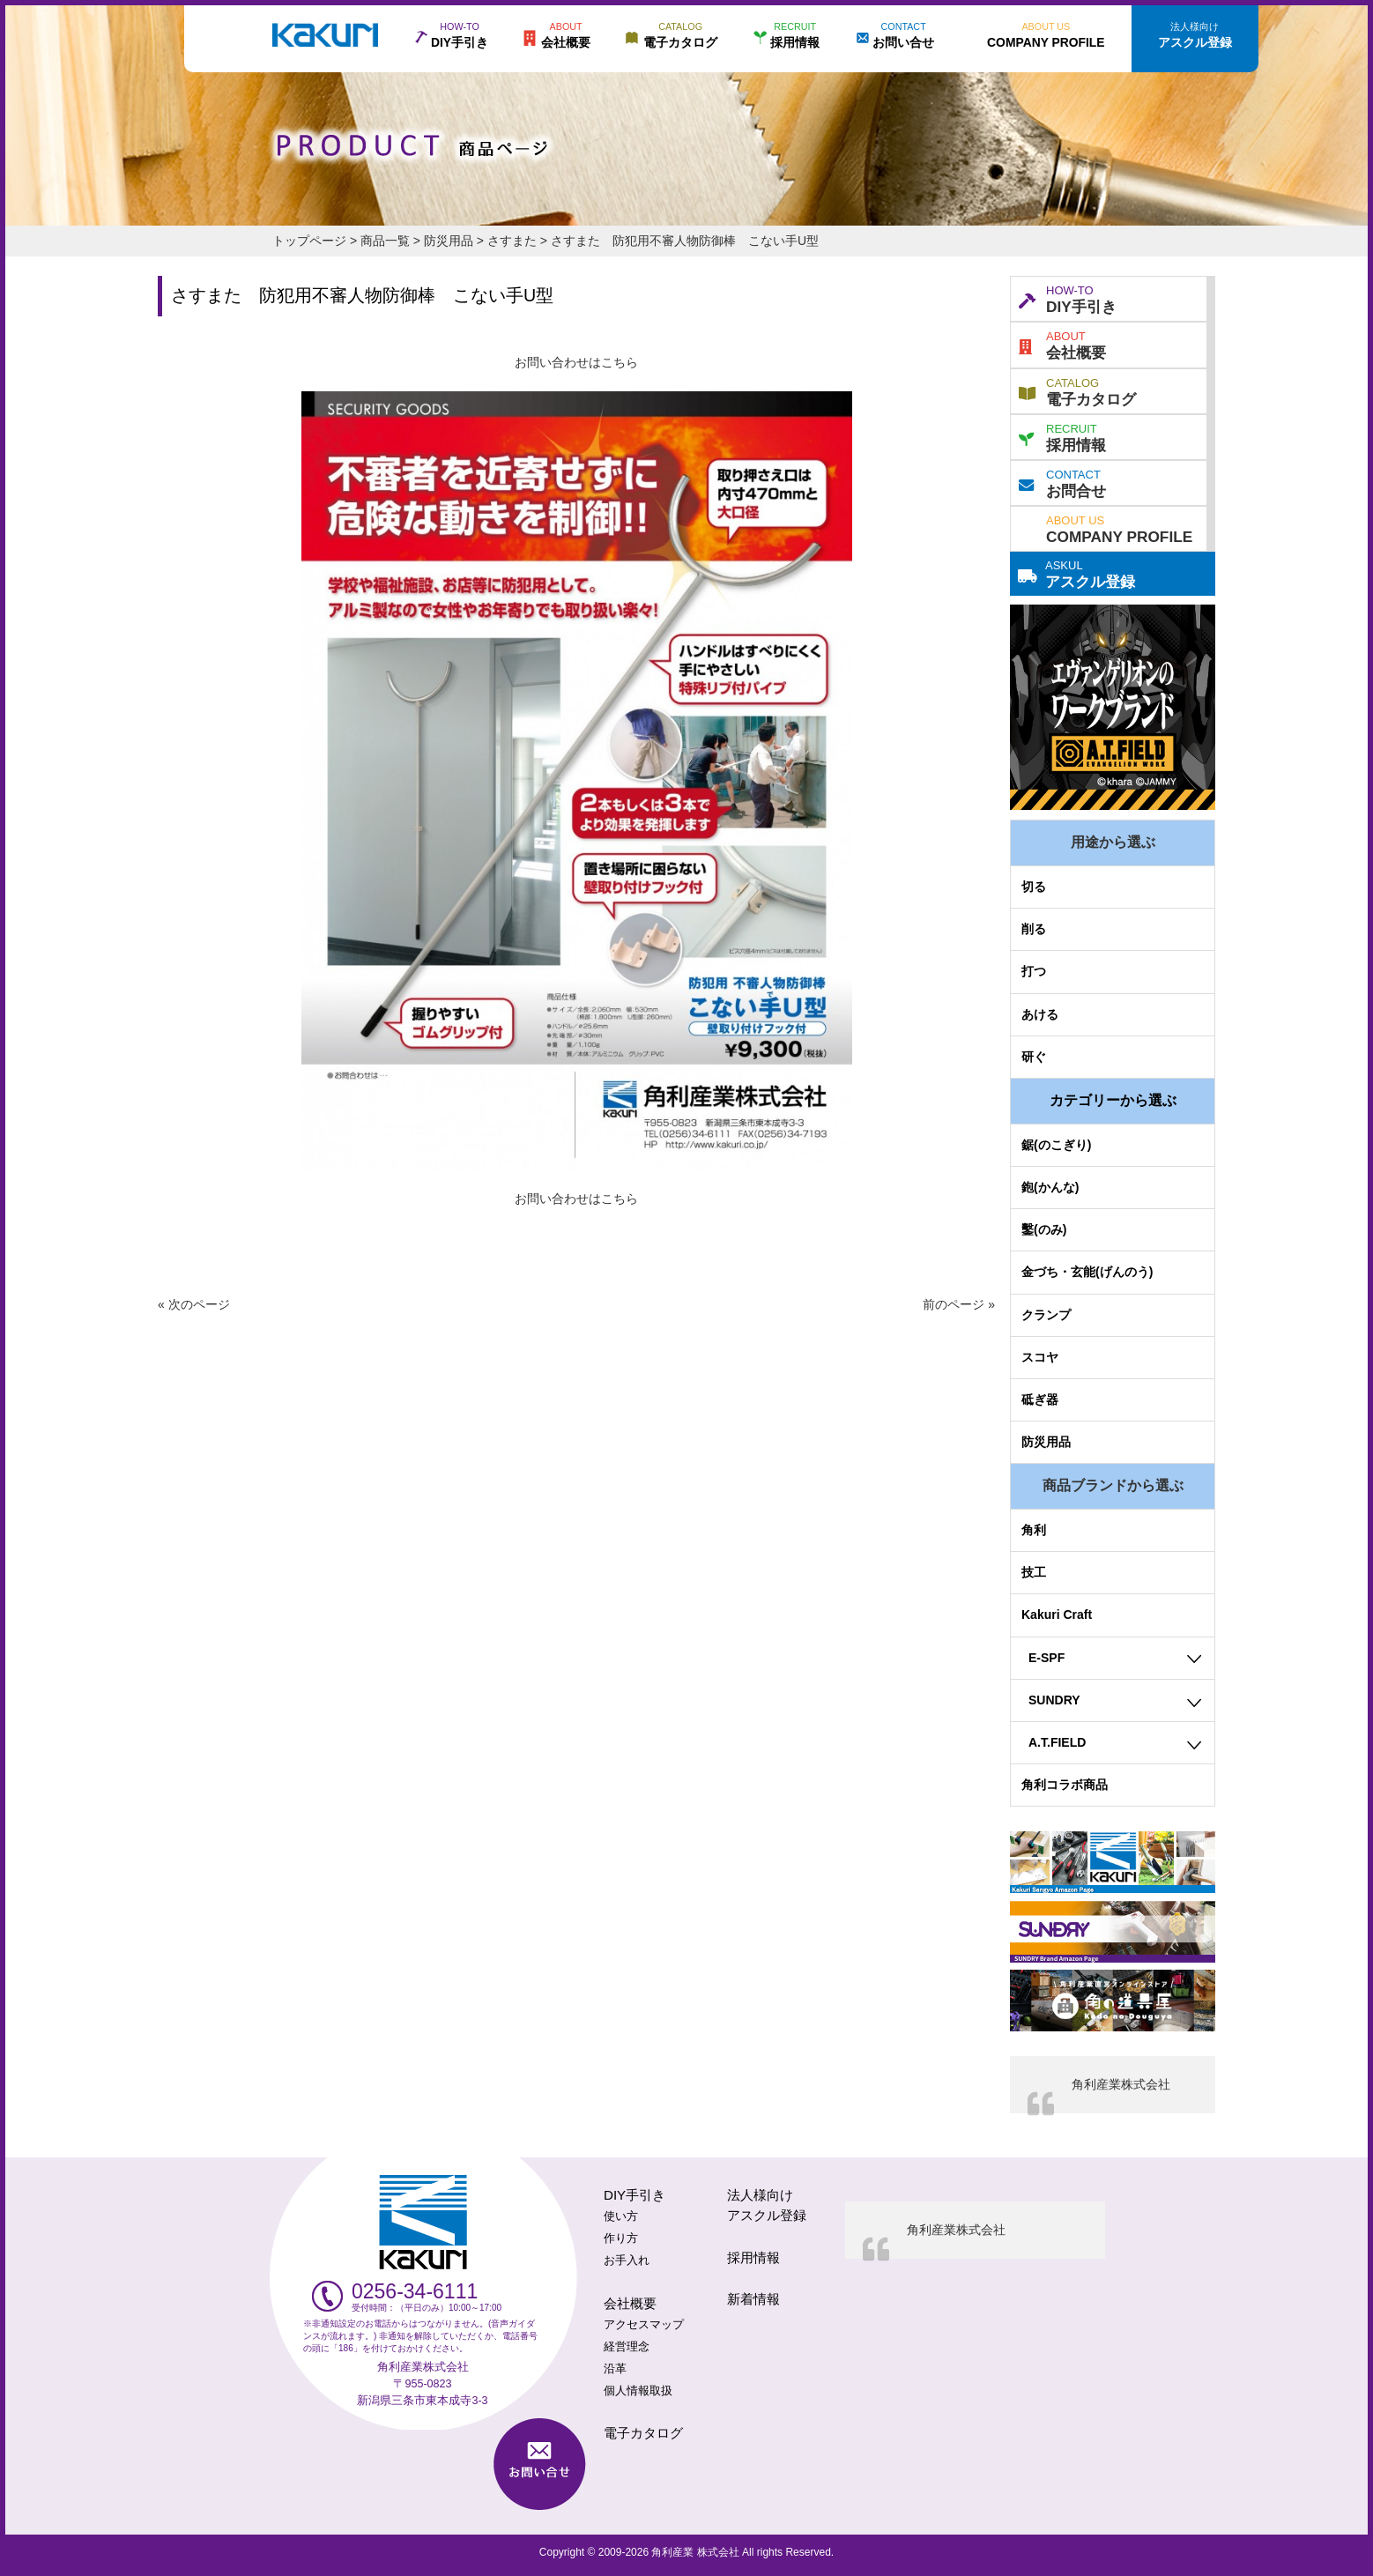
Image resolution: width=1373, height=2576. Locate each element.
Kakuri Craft (1056, 1614)
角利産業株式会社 (1121, 2084)
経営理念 (626, 2347)
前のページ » (959, 1304)
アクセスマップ (644, 2325)
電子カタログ (1077, 390)
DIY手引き (1068, 298)
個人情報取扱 (638, 2391)
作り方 (621, 2238)
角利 (1033, 1530)
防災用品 (1046, 1442)
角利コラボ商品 (1064, 1785)
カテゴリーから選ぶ (1113, 1100)
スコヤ (1039, 1357)
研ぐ (1033, 1057)
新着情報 (753, 2298)
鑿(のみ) (1043, 1229)
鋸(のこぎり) (1056, 1145)
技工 (1033, 1572)
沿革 (615, 2369)
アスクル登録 (1076, 572)
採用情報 (1062, 436)
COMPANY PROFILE (1119, 528)
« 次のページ (194, 1304)
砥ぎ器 (1039, 1399)
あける (1039, 1014)
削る (1033, 929)
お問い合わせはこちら (576, 362)
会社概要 (1062, 343)
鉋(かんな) (1050, 1187)
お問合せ (1062, 482)
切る (1033, 887)
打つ (1033, 971)
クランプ (1046, 1315)
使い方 (621, 2216)
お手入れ (626, 2260)
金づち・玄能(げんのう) (1087, 1272)
